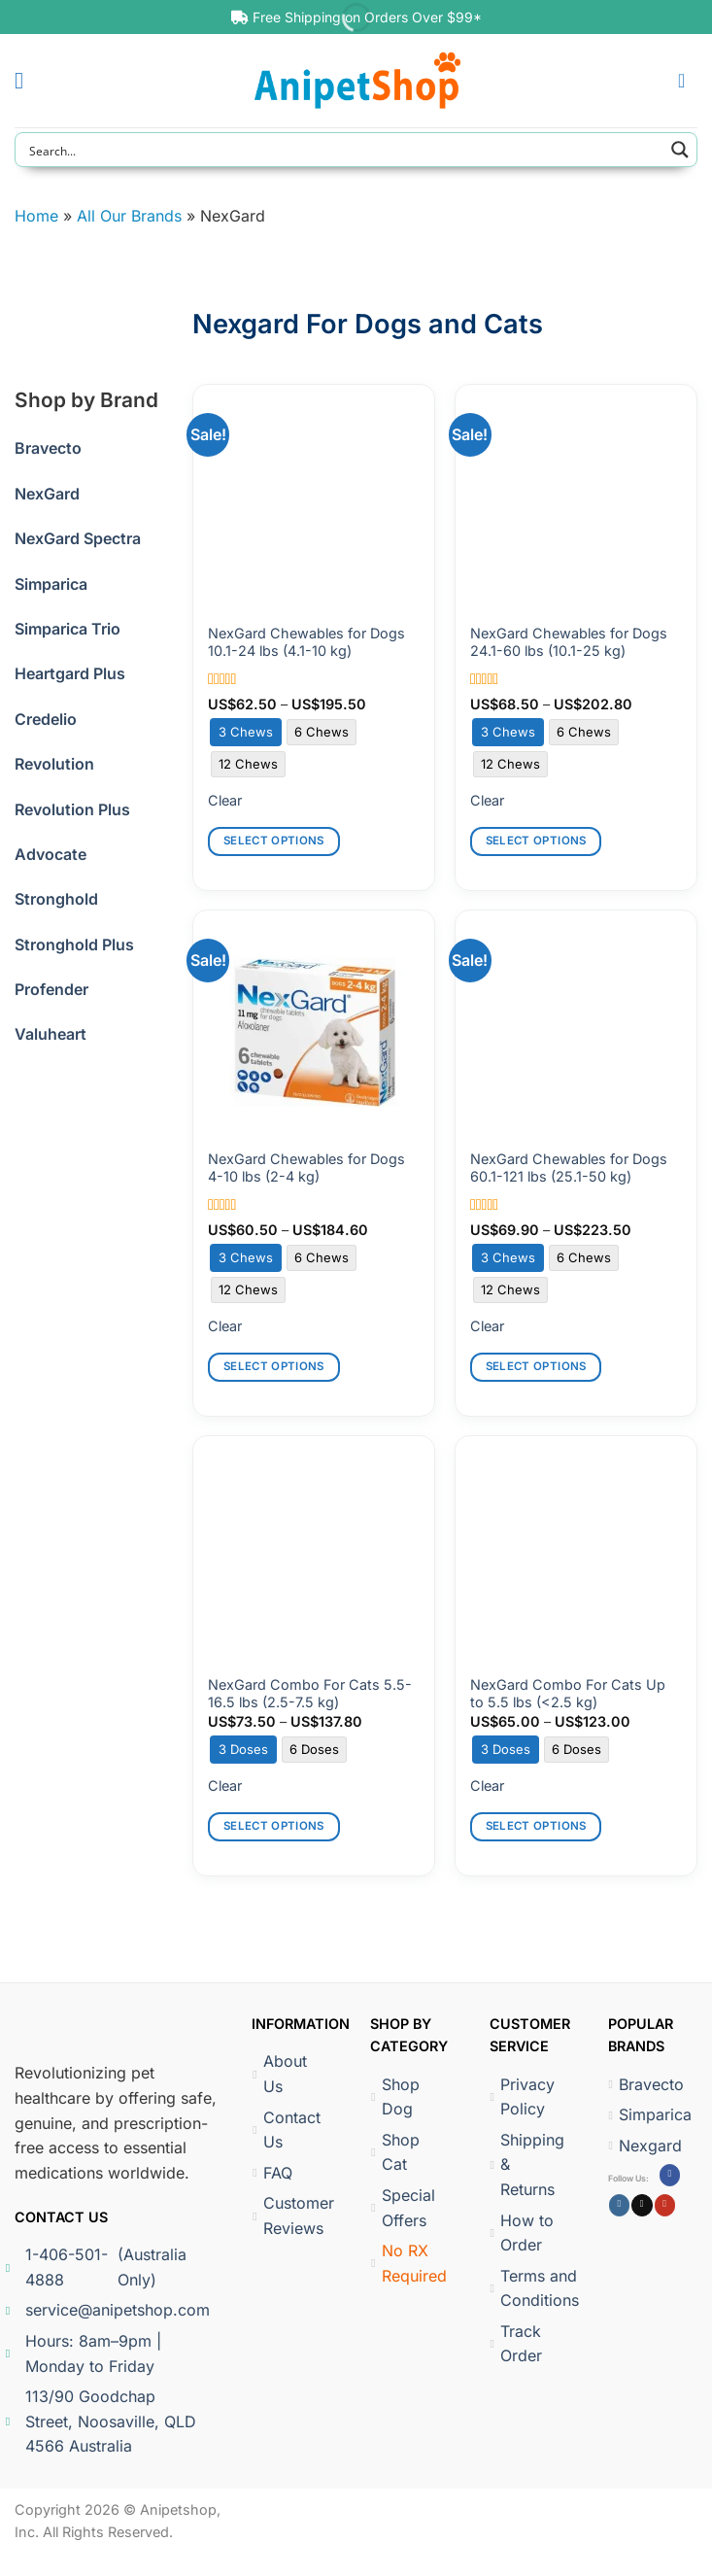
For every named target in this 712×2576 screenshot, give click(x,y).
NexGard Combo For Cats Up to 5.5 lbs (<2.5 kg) (567, 1693)
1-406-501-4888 (107, 2267)
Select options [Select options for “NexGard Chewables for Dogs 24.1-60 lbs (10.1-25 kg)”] (536, 840)
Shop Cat (395, 2152)
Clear (225, 800)
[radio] (246, 732)
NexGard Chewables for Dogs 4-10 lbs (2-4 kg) (306, 1168)
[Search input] (343, 149)
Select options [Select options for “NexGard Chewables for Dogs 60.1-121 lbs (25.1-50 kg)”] (536, 1366)
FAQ (272, 2172)
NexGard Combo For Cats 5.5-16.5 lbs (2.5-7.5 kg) (310, 1693)
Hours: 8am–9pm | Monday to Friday (88, 2353)
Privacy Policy (522, 2097)
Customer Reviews (287, 2215)
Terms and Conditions (524, 2288)
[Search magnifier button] (680, 149)
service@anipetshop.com (110, 2309)
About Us (279, 2073)
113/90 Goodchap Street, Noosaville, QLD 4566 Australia (106, 2421)
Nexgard (643, 2145)
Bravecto (643, 2084)
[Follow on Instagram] (619, 2204)
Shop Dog (395, 2097)
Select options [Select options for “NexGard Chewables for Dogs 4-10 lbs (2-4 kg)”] (273, 1366)
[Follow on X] (641, 2204)
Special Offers (402, 2207)
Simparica (643, 2114)
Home (36, 215)
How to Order (521, 2233)
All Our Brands (129, 215)
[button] (26, 80)
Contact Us (286, 2130)
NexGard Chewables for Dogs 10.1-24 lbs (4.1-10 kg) (306, 642)
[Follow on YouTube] (665, 2204)
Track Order (515, 2343)
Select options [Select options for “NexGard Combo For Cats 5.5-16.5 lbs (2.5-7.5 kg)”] (273, 1826)
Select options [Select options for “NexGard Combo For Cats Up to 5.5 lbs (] (536, 1826)
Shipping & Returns (524, 2164)
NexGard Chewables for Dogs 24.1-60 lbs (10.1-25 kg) (568, 642)
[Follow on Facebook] (670, 2174)
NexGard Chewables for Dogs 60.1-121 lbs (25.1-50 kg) (568, 1168)
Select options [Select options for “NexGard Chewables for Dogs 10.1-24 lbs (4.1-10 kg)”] (273, 840)
